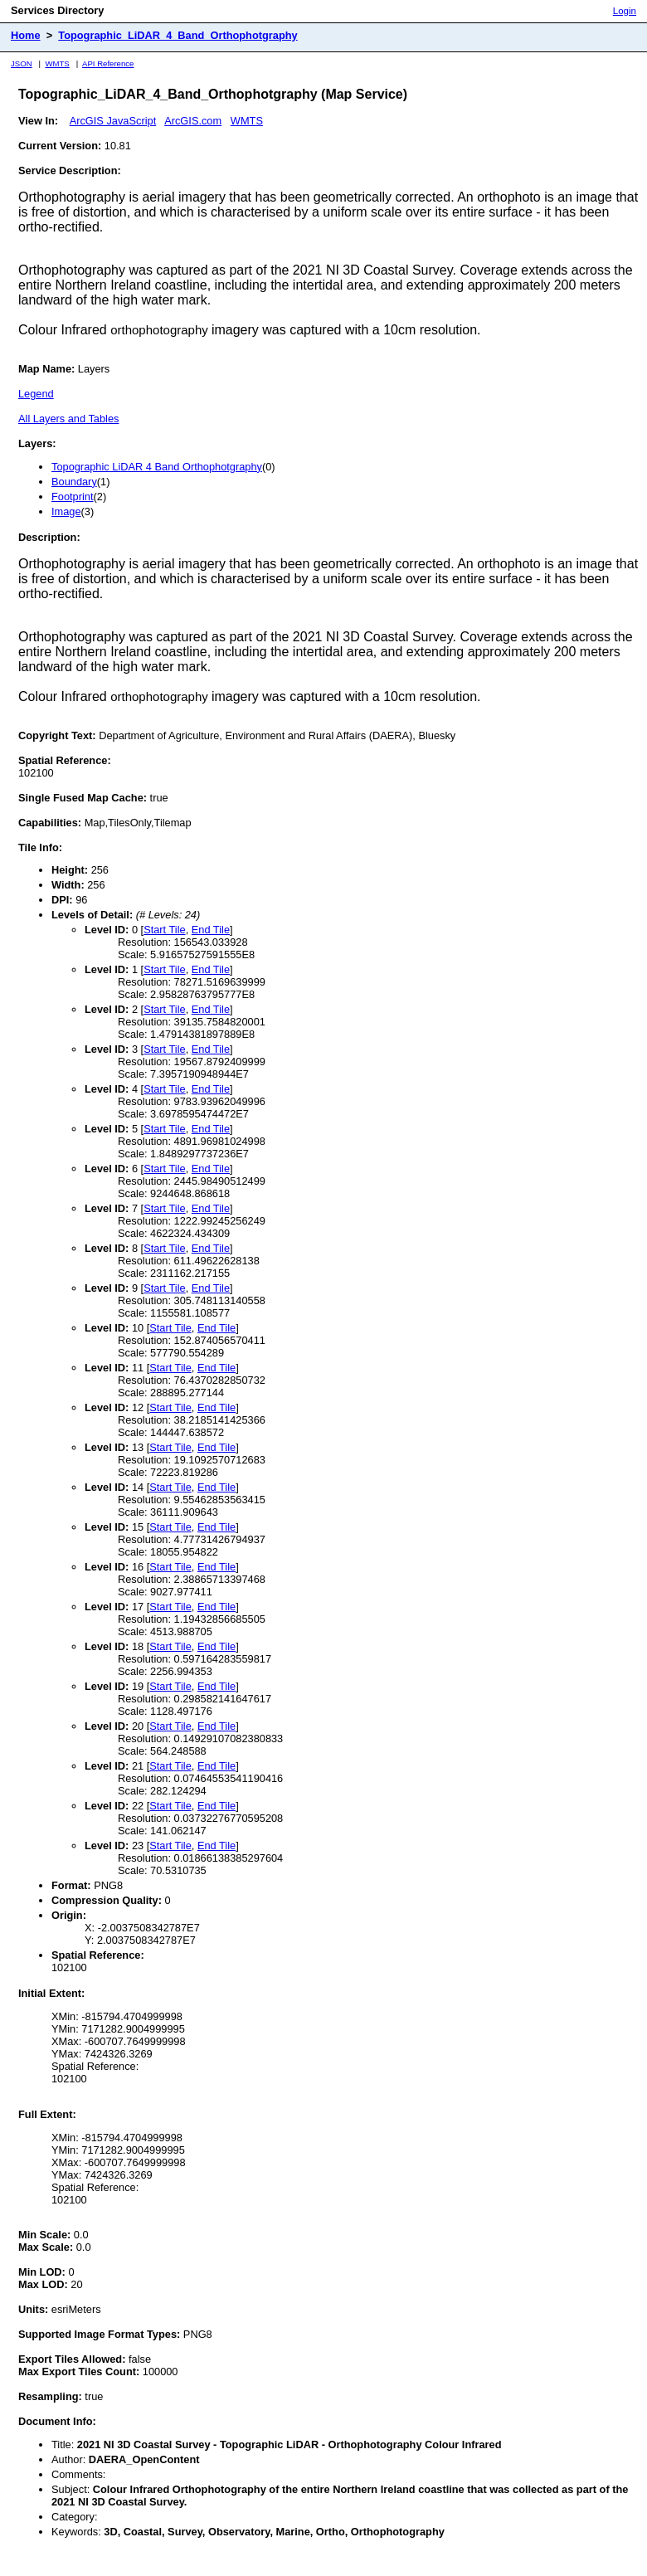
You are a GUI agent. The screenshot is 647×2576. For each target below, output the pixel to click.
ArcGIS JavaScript (113, 120)
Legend (36, 393)
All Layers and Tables (68, 418)
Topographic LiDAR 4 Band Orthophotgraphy (156, 466)
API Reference (108, 63)
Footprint (72, 496)
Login (624, 11)
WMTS (57, 63)
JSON (21, 63)
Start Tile (165, 929)
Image (66, 511)
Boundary (74, 481)
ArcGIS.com (192, 120)
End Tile (211, 929)
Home (26, 35)
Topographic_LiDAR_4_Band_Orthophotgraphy (177, 35)
